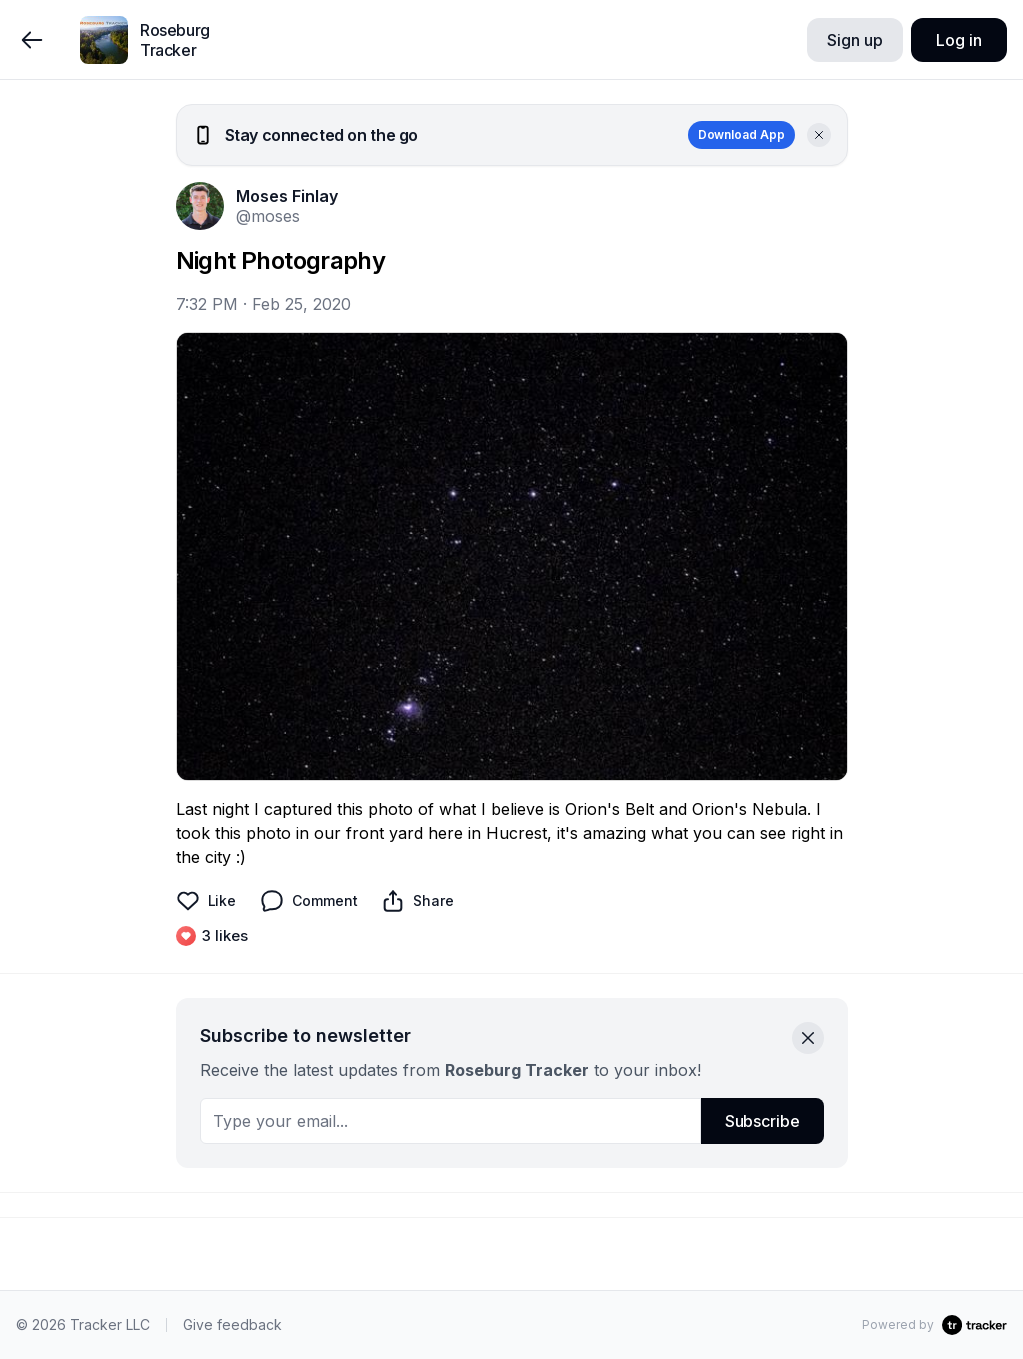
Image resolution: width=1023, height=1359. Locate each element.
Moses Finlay (287, 196)
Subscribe (762, 1121)
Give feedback (232, 1324)
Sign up (854, 40)
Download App (741, 134)
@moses (268, 216)
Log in (958, 40)
